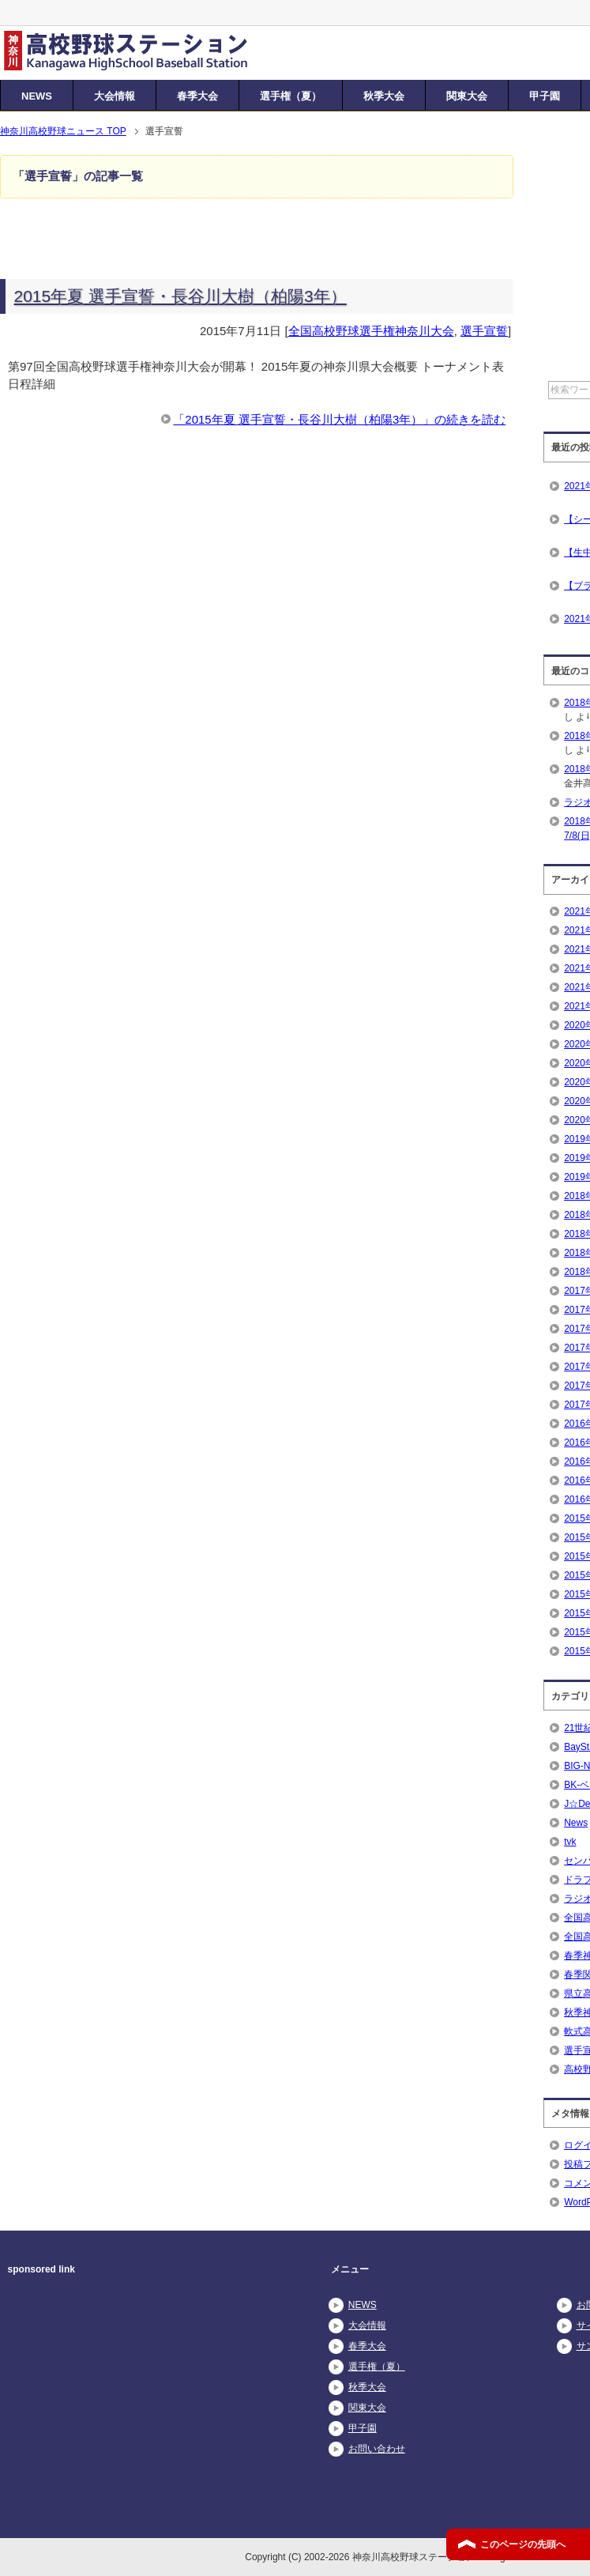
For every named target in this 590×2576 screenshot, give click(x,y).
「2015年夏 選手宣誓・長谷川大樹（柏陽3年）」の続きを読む (339, 419)
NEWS (36, 96)
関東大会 (466, 96)
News (576, 1822)
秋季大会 (383, 96)
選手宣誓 (484, 331)
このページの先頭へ (523, 2544)
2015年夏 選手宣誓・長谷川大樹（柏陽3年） (180, 296)
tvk (570, 1841)
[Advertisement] (142, 2403)
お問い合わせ (376, 2448)
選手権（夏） (290, 96)
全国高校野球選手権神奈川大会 (371, 331)
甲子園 (544, 96)
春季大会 (197, 96)
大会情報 (114, 96)
